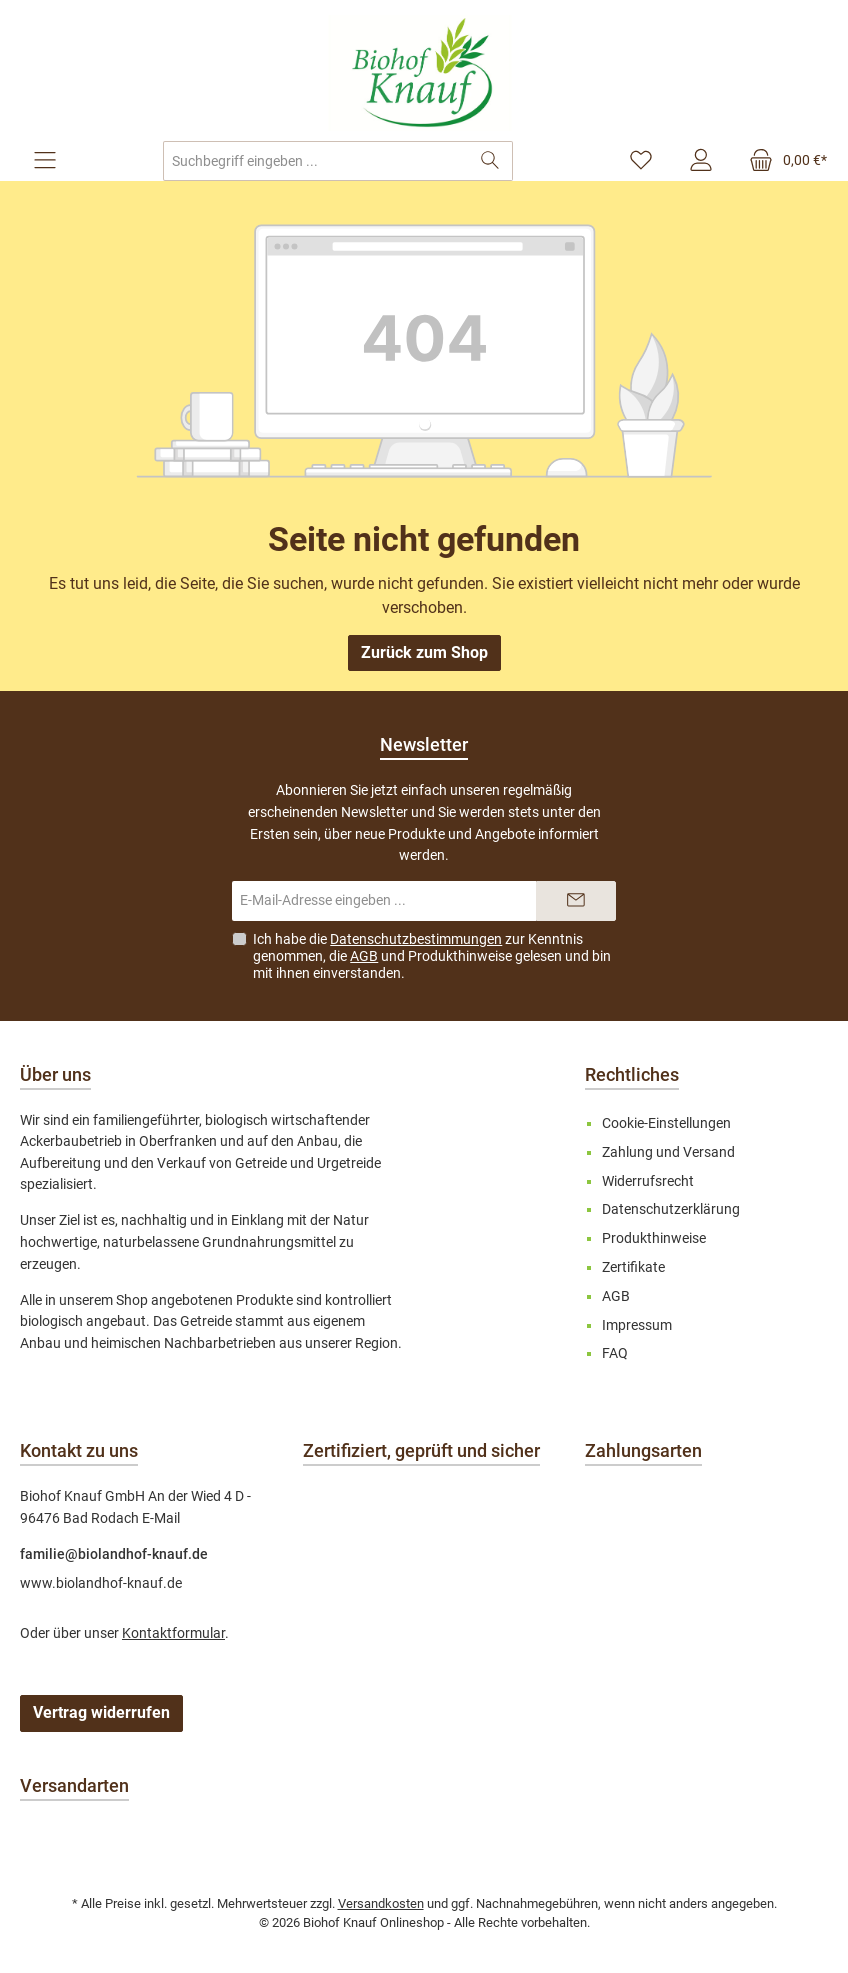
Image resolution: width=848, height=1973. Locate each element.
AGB (364, 956)
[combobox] (316, 161)
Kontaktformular (173, 1633)
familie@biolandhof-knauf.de (114, 1554)
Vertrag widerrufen (101, 1712)
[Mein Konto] (701, 161)
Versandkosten (381, 1903)
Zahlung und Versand (668, 1152)
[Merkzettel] (641, 161)
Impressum (637, 1325)
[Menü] (45, 161)
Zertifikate (633, 1267)
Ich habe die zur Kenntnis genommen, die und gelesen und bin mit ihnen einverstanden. (432, 956)
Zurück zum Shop (424, 652)
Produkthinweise (460, 956)
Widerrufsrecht (648, 1181)
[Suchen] (490, 161)
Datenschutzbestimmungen (416, 939)
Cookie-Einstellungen (666, 1123)
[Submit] (576, 901)
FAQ (615, 1353)
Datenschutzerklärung (671, 1209)
